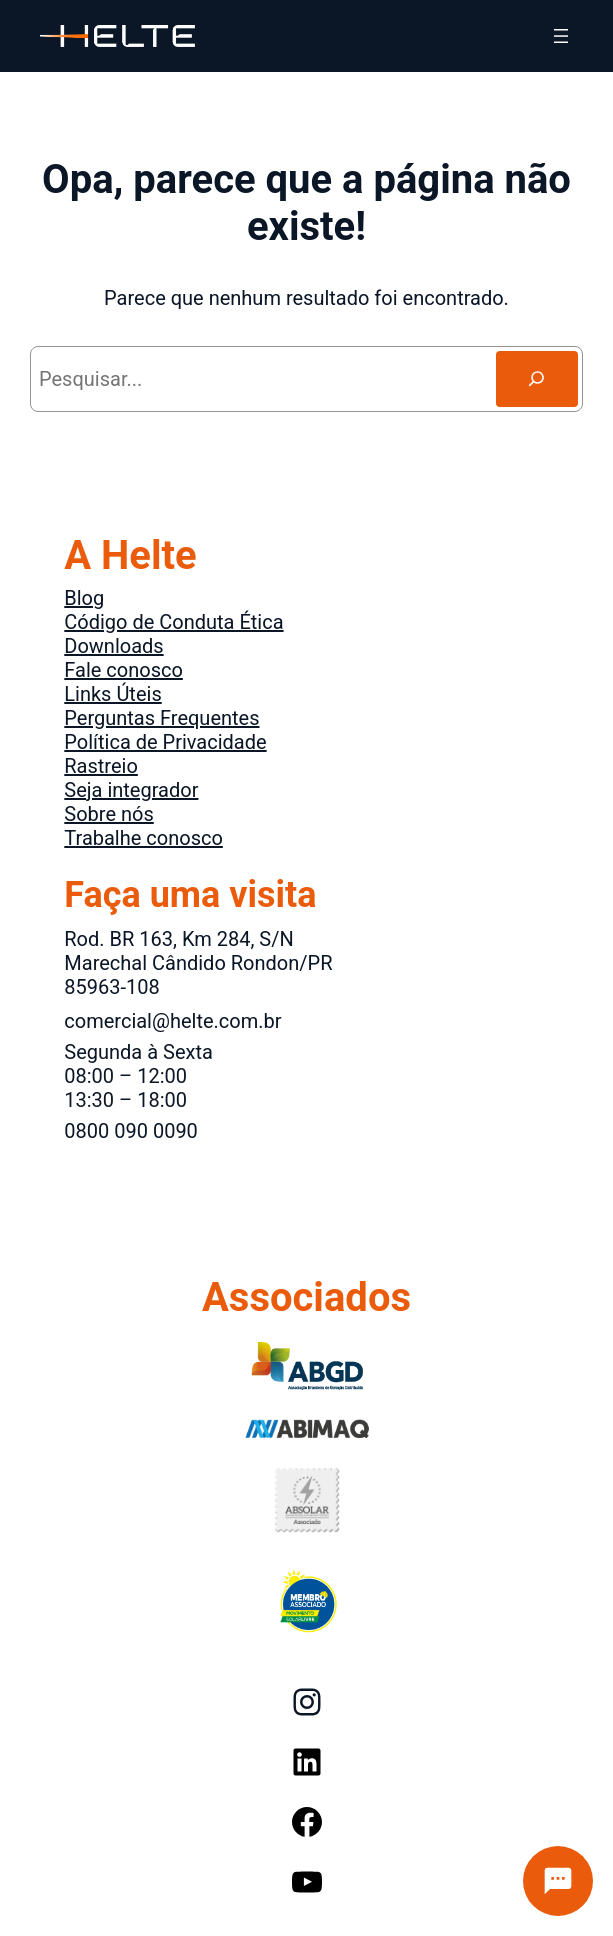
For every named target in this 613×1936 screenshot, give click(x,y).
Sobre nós (108, 814)
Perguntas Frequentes (161, 718)
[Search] (537, 379)
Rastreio (101, 766)
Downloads (113, 646)
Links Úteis (112, 694)
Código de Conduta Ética (173, 622)
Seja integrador (131, 790)
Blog (84, 598)
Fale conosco (123, 670)
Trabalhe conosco (143, 838)
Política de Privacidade (165, 742)
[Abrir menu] (561, 36)
